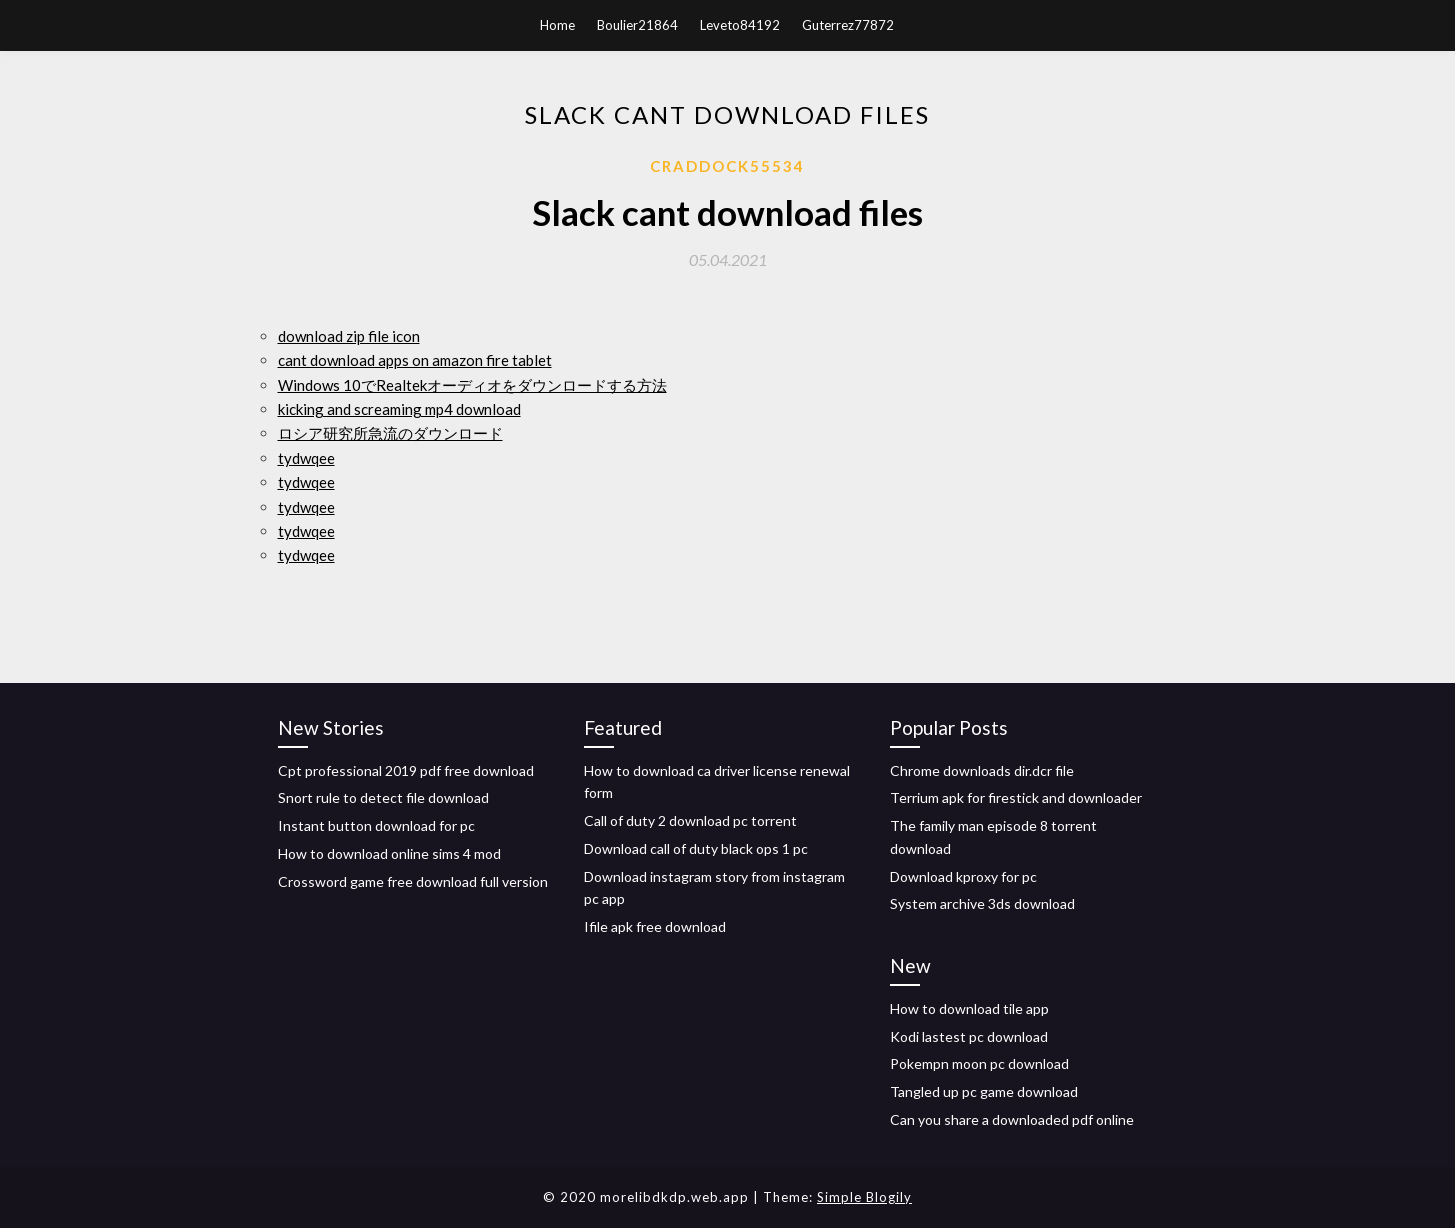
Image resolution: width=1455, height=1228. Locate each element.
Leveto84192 (740, 25)
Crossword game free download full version (413, 881)
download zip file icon (349, 336)
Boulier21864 (637, 25)
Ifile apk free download (655, 926)
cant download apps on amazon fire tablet (415, 360)
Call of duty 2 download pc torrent (690, 820)
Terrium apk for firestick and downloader (1016, 797)
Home (557, 25)
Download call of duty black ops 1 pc (696, 848)
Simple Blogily (864, 1197)
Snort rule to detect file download (383, 797)
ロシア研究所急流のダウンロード (390, 433)
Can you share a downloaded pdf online (1012, 1119)
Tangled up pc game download (984, 1091)
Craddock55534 (727, 166)
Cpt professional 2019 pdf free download (406, 770)
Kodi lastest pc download (969, 1036)
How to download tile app (969, 1008)
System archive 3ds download (982, 903)
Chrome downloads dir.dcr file (982, 770)
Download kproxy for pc (963, 876)
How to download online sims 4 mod (389, 853)
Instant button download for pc (376, 825)
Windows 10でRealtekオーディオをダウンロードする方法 (472, 385)
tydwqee (306, 458)
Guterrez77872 (848, 25)
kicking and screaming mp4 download (399, 409)
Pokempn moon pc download (979, 1063)
